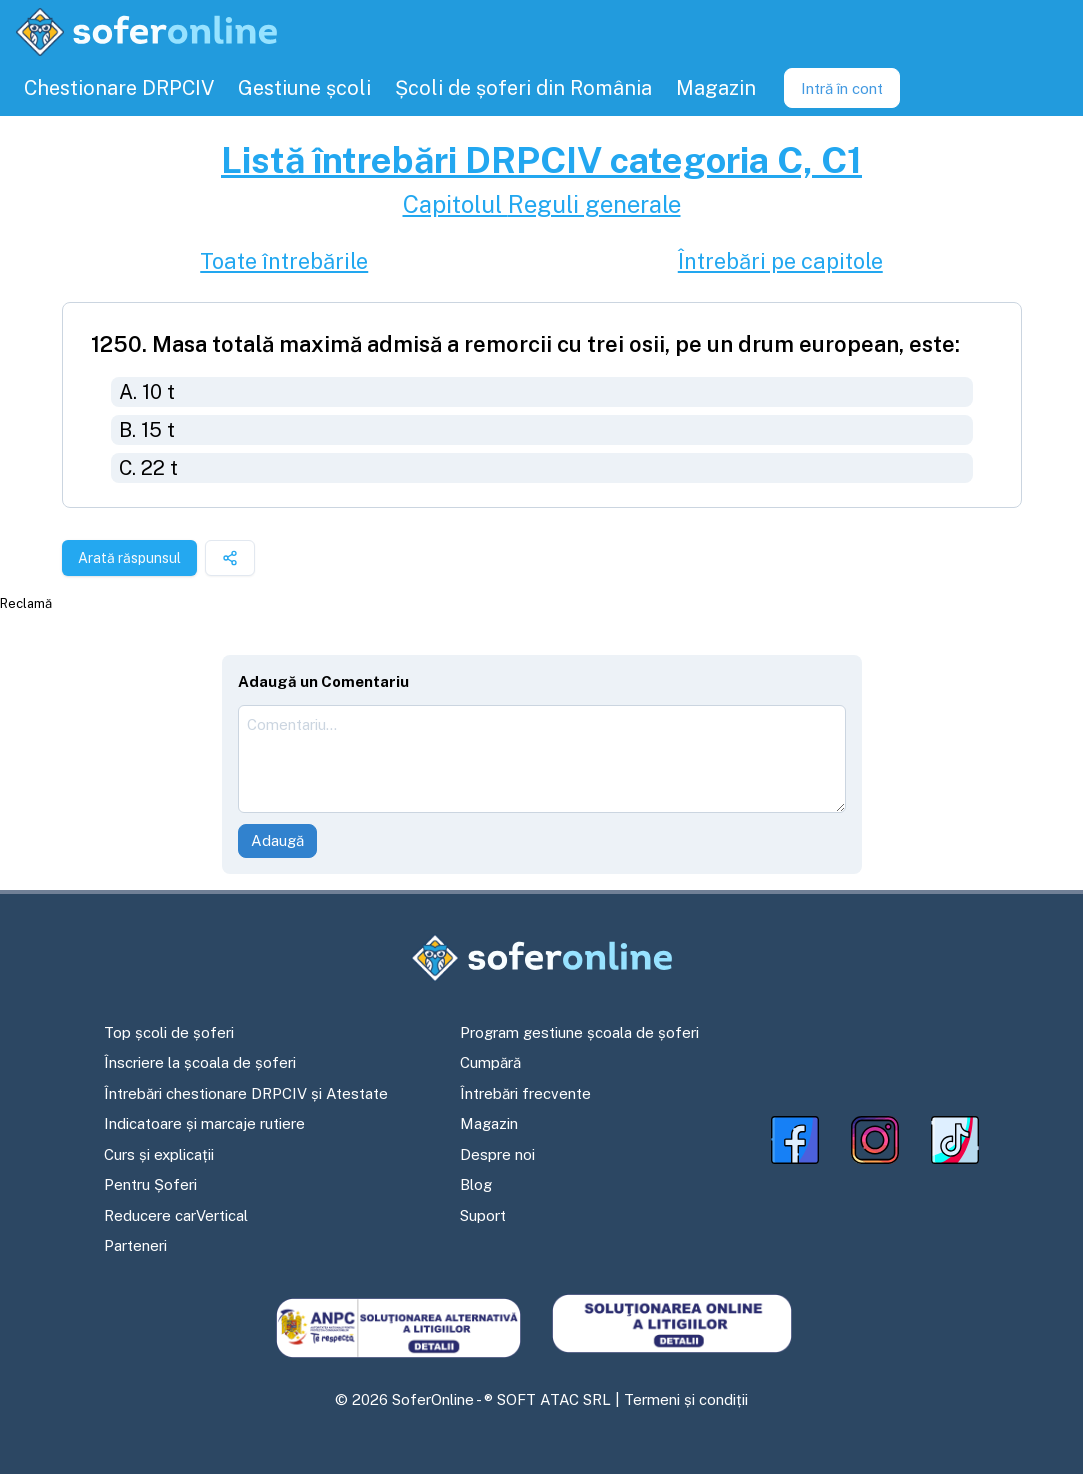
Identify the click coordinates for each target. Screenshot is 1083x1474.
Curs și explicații (159, 1154)
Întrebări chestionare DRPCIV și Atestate (246, 1093)
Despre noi (497, 1154)
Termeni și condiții (686, 1399)
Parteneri (135, 1245)
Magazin (489, 1123)
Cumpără (490, 1062)
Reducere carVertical (176, 1215)
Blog (476, 1184)
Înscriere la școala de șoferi (200, 1062)
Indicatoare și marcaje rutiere (204, 1123)
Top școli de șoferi (169, 1032)
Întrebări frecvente (525, 1093)
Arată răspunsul (129, 558)
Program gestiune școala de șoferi (579, 1032)
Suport (483, 1215)
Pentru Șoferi (150, 1184)
